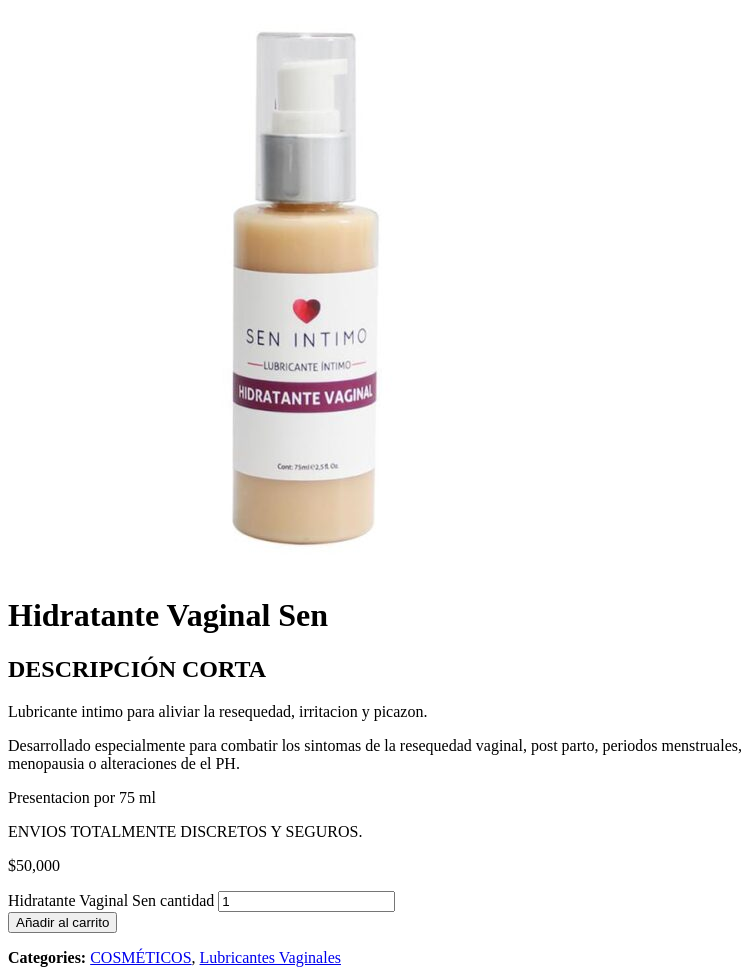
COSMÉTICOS (140, 957)
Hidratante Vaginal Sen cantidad (111, 900)
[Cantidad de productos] (306, 901)
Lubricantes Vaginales (270, 957)
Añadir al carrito (62, 922)
